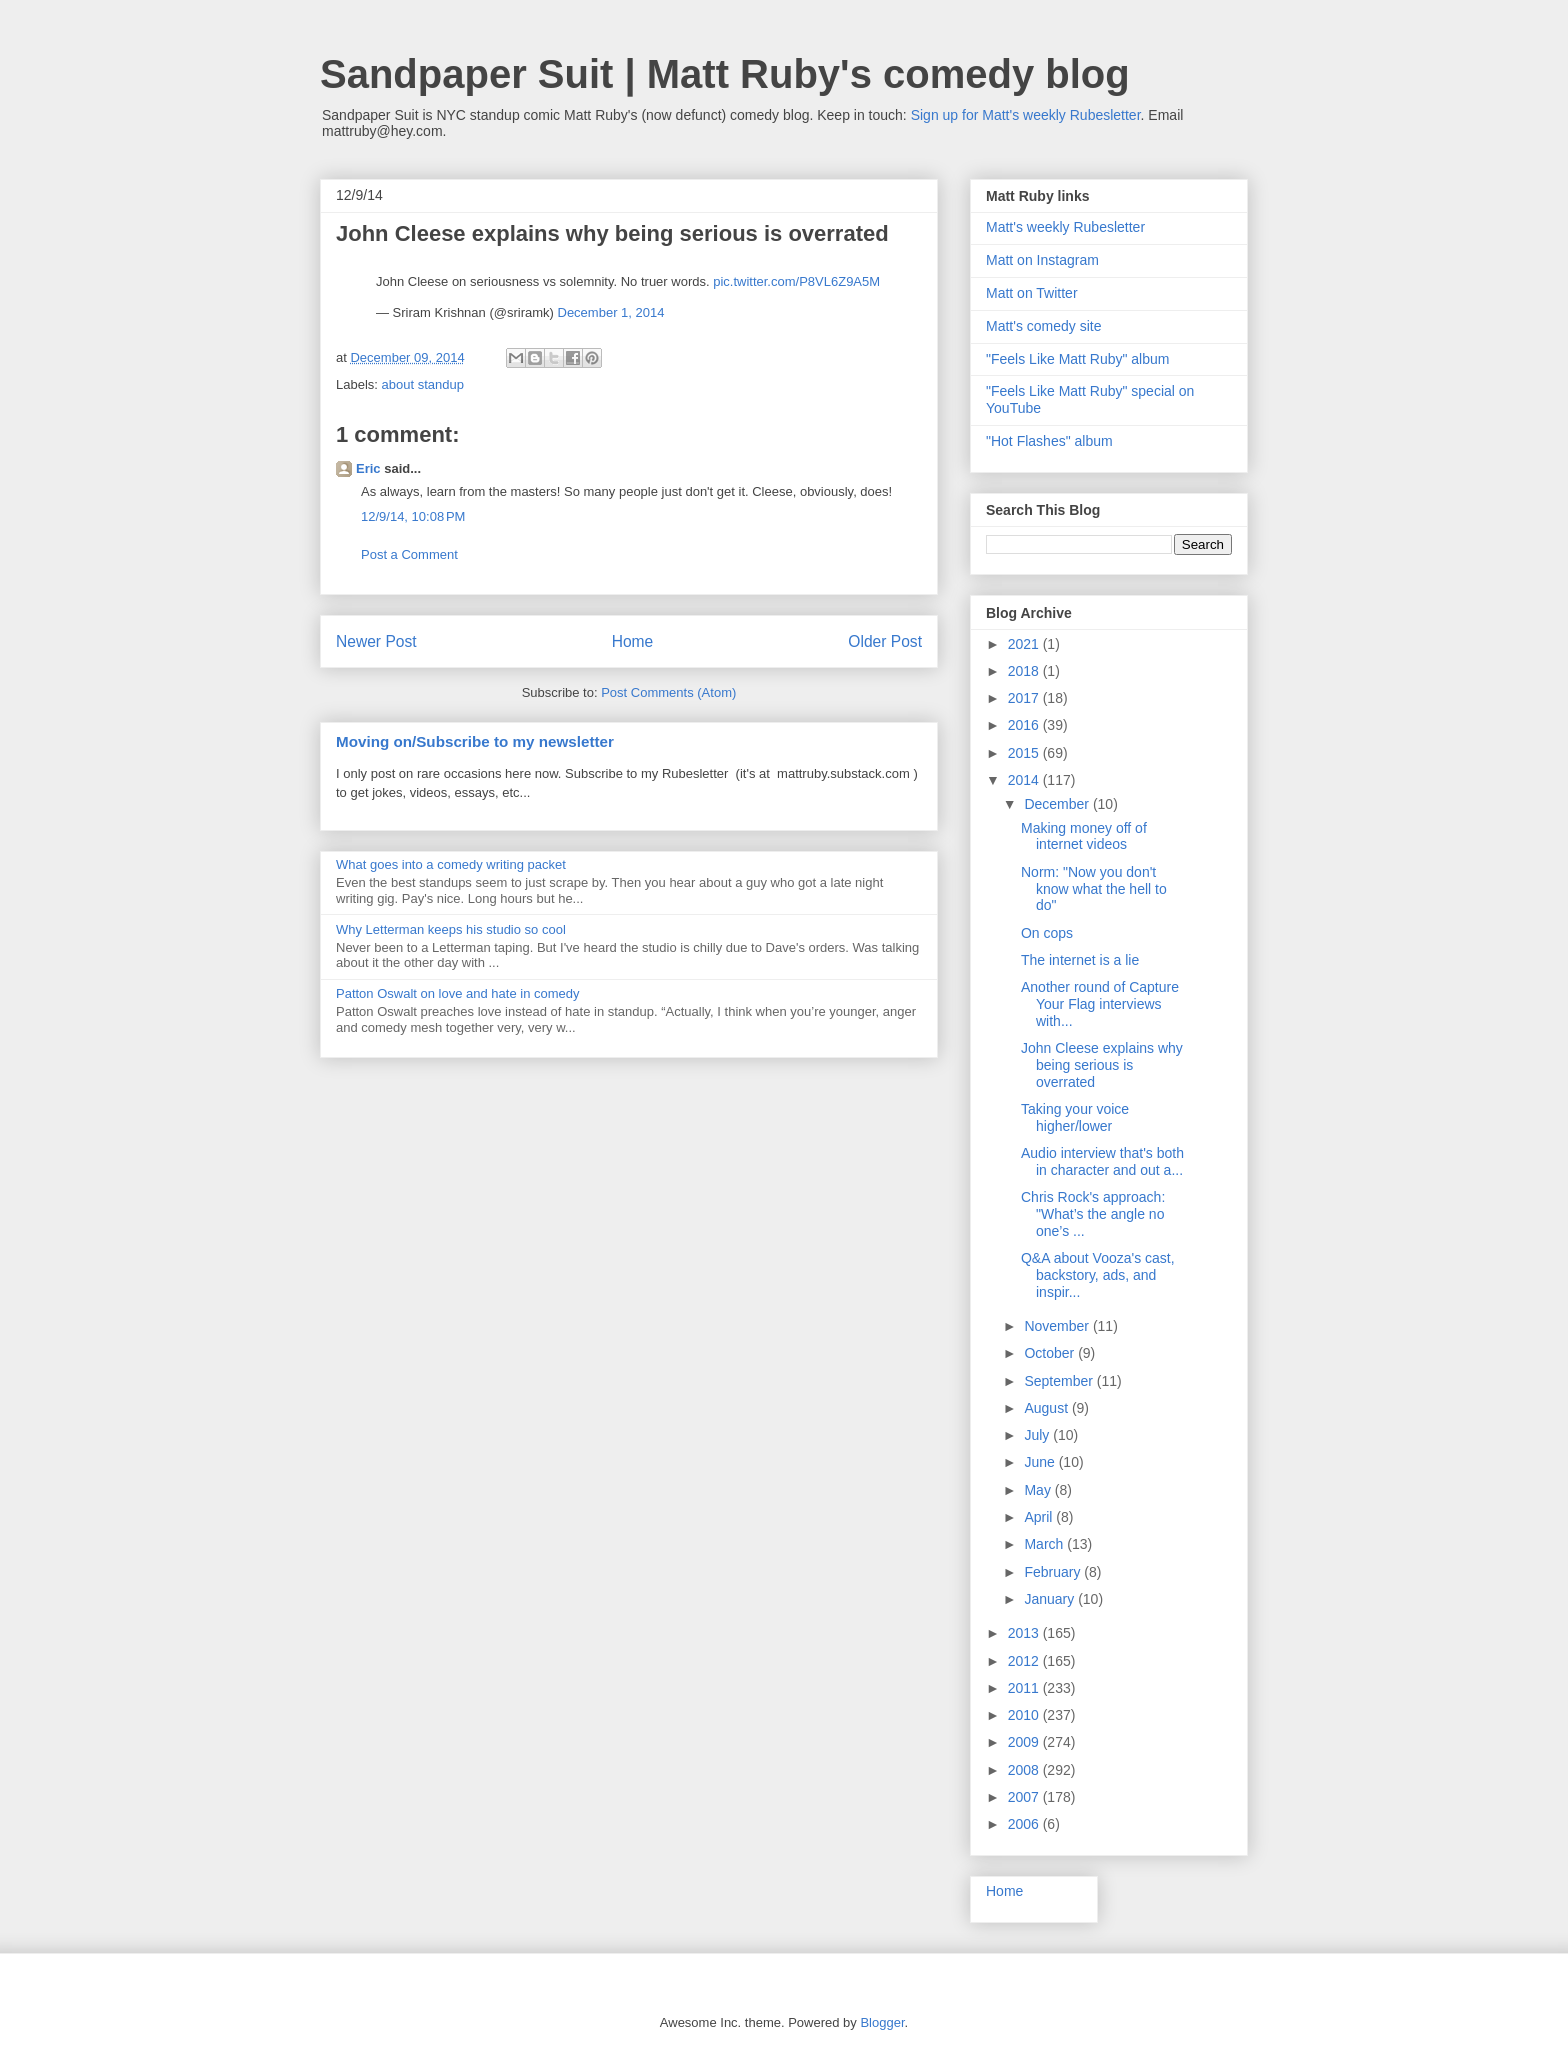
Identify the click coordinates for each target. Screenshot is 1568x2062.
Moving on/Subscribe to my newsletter (475, 741)
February (1054, 1572)
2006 (1025, 1824)
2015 (1025, 753)
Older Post (885, 641)
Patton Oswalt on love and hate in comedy (458, 993)
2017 (1025, 698)
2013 (1025, 1633)
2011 (1025, 1688)
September (1060, 1381)
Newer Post (376, 641)
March (1045, 1544)
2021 (1025, 644)
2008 (1025, 1770)
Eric (368, 468)
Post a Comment (409, 554)
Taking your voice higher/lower (1075, 1117)
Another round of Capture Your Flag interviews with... (1100, 1004)
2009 (1025, 1742)
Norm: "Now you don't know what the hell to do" (1094, 889)
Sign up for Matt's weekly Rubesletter (1026, 115)
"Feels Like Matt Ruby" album (1077, 359)
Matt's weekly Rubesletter (1065, 227)
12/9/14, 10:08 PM (413, 516)
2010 (1025, 1715)
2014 (1025, 780)
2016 (1025, 725)
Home (633, 641)
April (1040, 1517)
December (1058, 804)
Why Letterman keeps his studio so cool (451, 929)
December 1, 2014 (611, 312)
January (1051, 1599)
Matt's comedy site (1044, 326)
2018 (1025, 671)
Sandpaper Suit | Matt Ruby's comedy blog (725, 74)
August (1047, 1408)
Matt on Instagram (1042, 260)
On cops (1047, 933)
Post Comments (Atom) (668, 692)
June (1041, 1462)
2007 (1025, 1797)
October (1051, 1353)
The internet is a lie (1080, 960)
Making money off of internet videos (1084, 836)
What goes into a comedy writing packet (451, 864)
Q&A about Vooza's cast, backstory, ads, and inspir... (1098, 1275)
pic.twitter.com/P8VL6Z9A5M (796, 281)
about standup (423, 384)
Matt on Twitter (1032, 293)
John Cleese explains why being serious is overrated (1102, 1065)
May (1039, 1490)
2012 (1025, 1661)
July (1038, 1435)
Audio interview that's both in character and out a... (1102, 1161)
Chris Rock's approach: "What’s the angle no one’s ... (1093, 1214)
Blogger (882, 2022)
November (1058, 1326)
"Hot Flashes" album (1049, 441)
